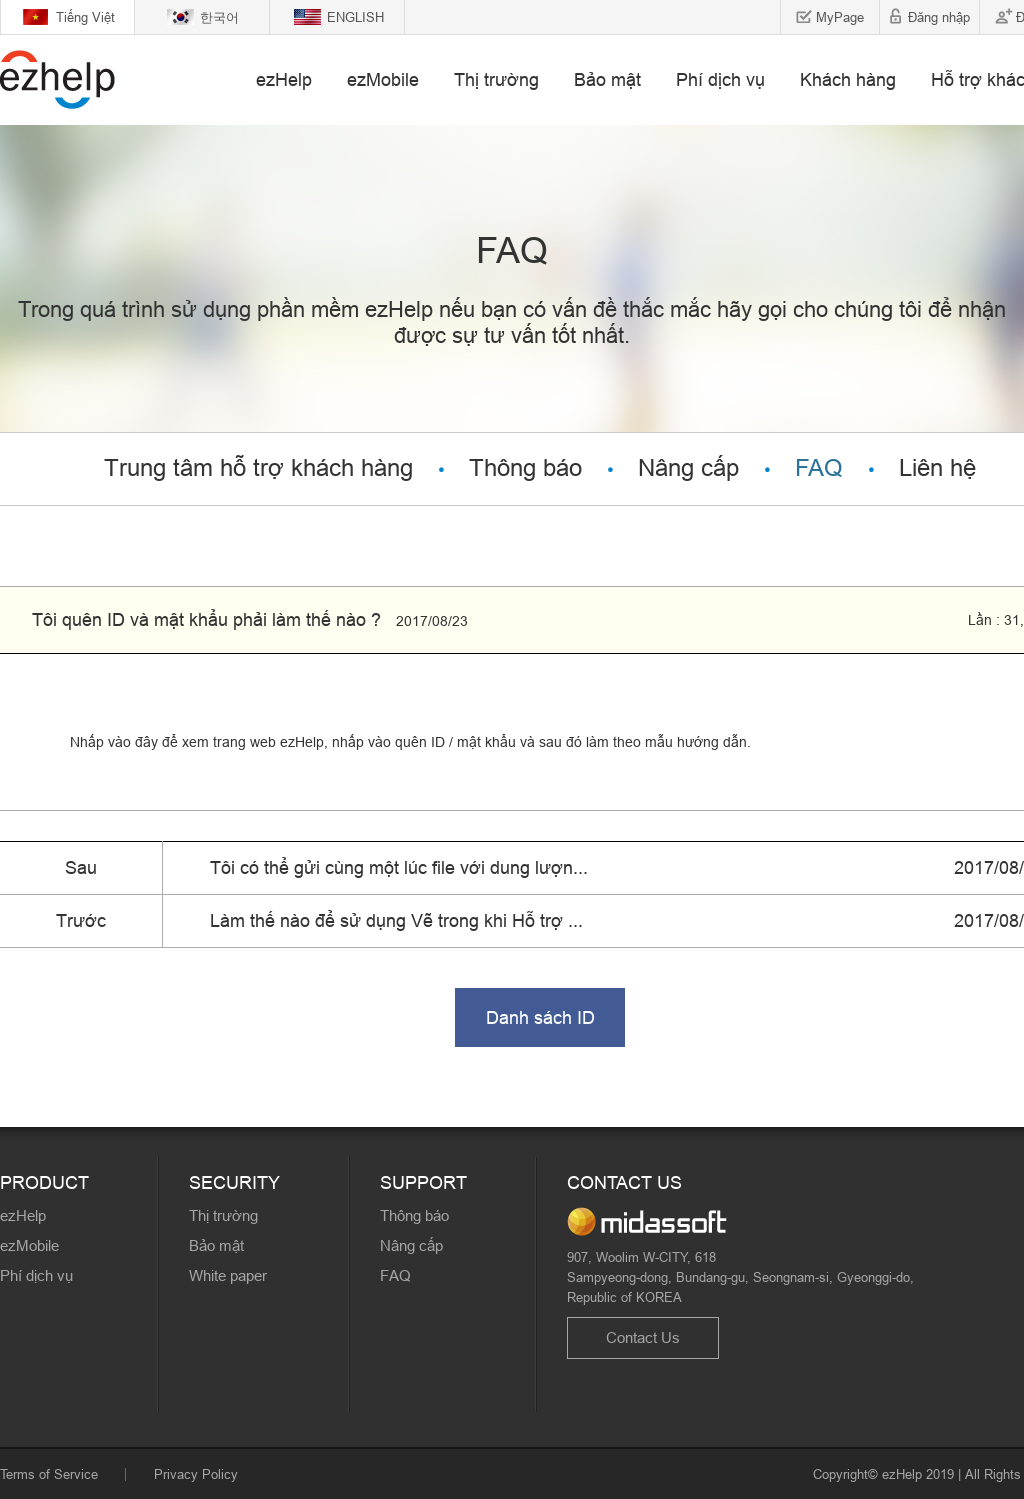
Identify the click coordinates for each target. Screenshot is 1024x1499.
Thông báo (525, 468)
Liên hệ (937, 468)
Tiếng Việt (85, 17)
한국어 (219, 17)
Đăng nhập (939, 17)
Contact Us (643, 1337)
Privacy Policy (196, 1474)
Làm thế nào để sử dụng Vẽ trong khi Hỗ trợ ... (396, 920)
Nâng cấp (688, 468)
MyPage (840, 17)
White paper (228, 1275)
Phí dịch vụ (720, 79)
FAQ (819, 468)
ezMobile (383, 79)
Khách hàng (848, 79)
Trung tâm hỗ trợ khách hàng (258, 468)
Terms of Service (49, 1474)
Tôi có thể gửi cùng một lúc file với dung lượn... (399, 867)
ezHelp (284, 79)
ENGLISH (355, 17)
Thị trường (496, 79)
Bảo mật (607, 79)
